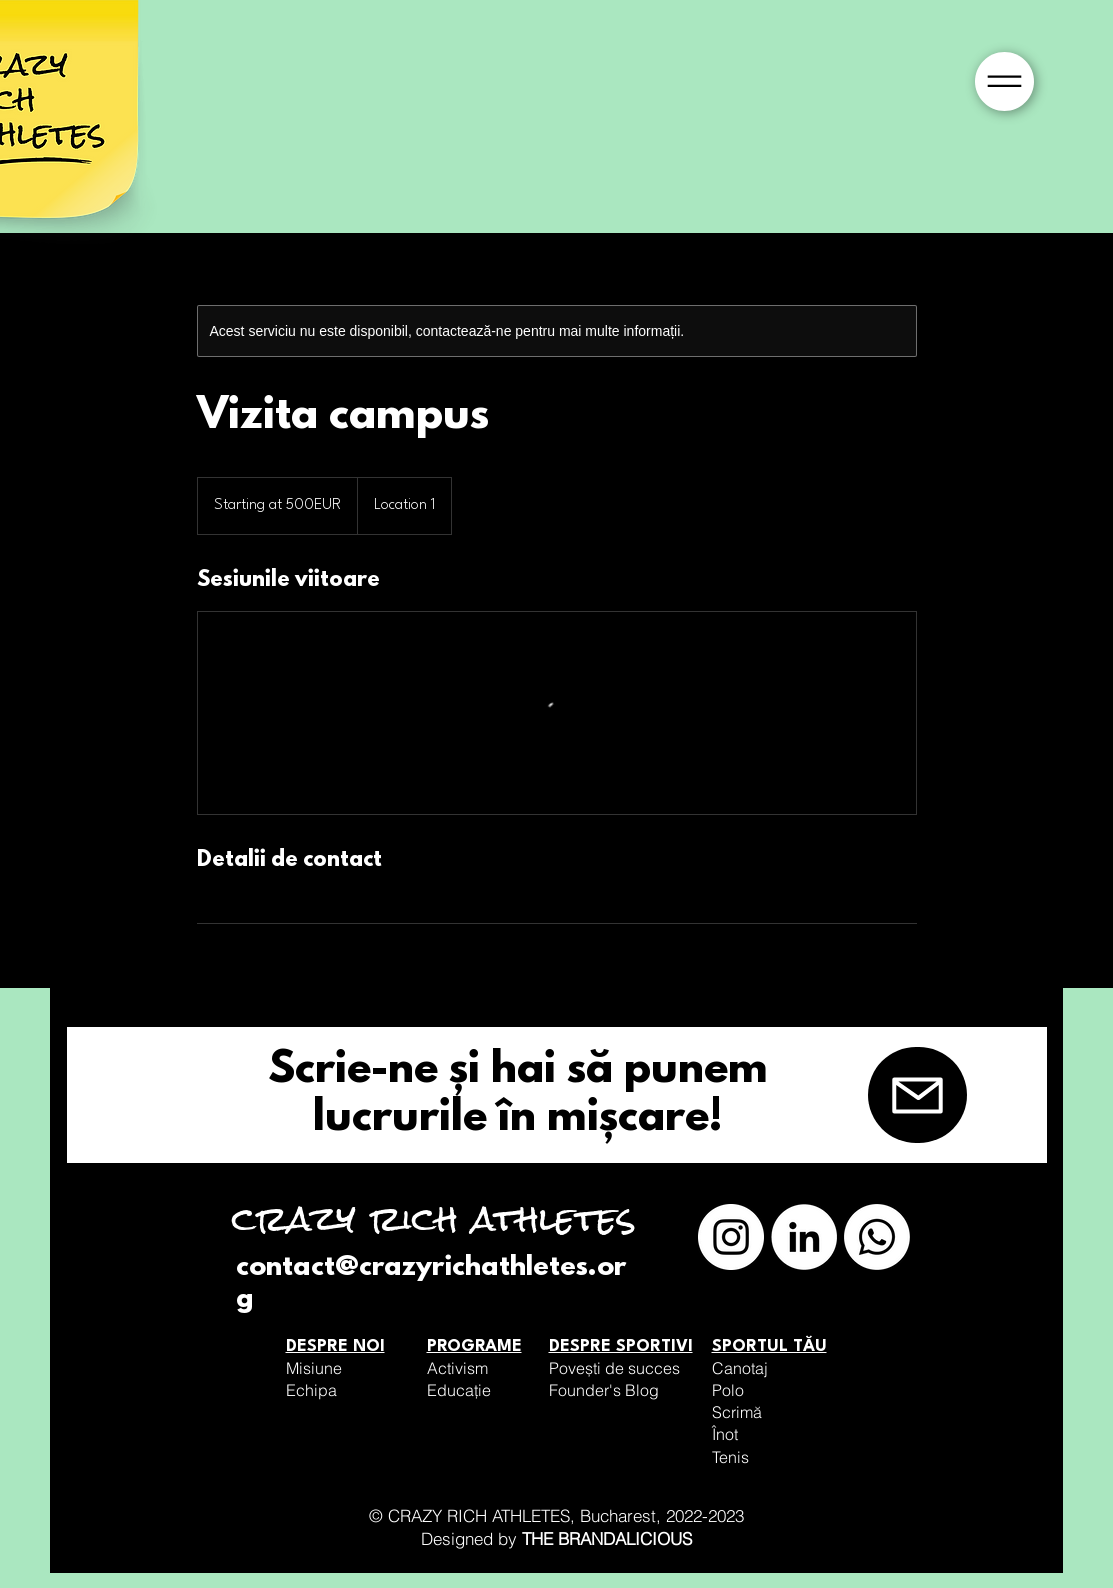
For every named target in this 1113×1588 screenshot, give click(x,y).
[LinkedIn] (804, 1237)
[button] (1004, 81)
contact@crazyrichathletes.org (431, 1283)
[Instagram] (731, 1237)
